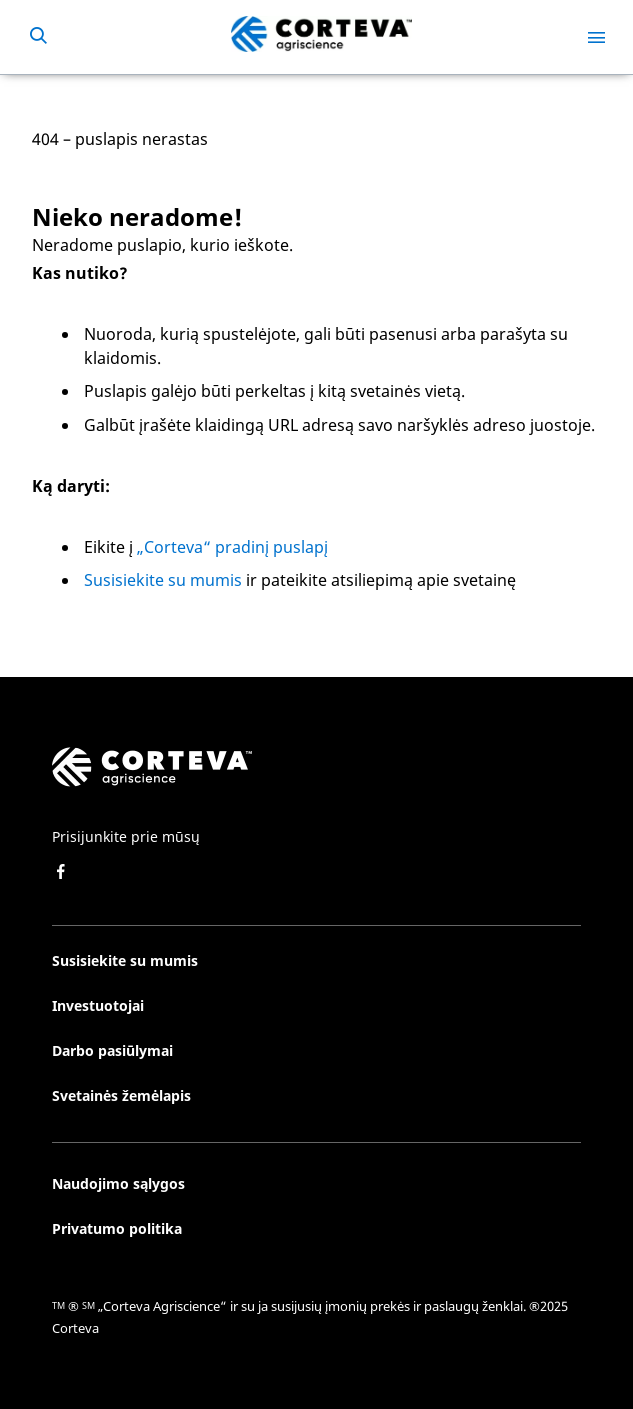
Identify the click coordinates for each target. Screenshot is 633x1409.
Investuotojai (98, 1005)
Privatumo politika (117, 1228)
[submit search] (38, 37)
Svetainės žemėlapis (121, 1095)
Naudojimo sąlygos (118, 1183)
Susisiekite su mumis (163, 580)
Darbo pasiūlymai (112, 1050)
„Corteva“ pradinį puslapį (232, 547)
